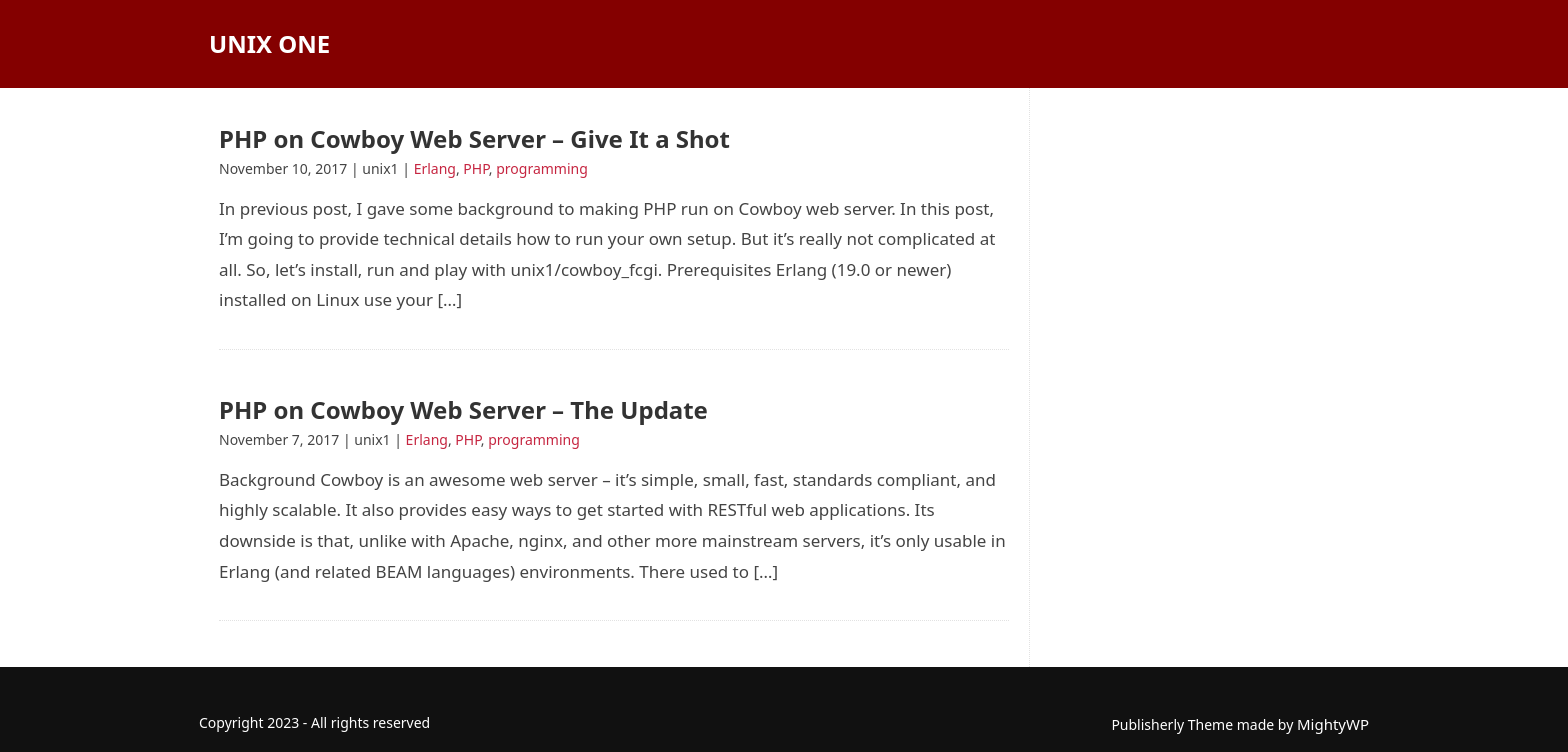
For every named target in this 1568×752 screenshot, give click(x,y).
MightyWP (1333, 724)
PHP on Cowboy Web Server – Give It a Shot (474, 138)
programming (542, 168)
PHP (476, 168)
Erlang (435, 168)
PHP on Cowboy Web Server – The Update (463, 409)
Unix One (269, 43)
